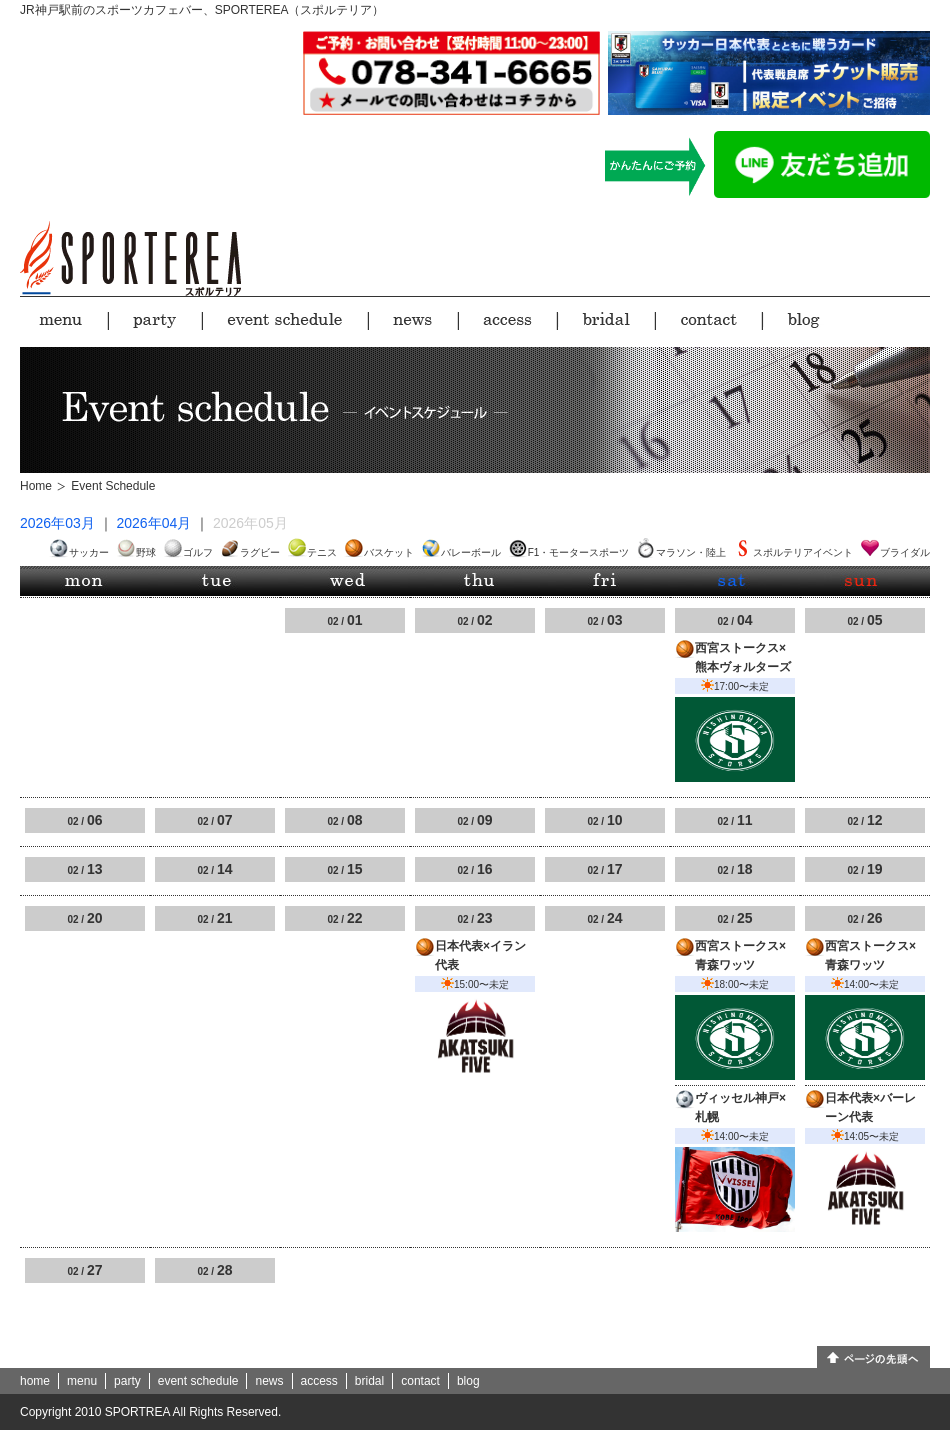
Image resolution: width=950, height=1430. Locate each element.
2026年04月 (154, 523)
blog (468, 1381)
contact (420, 1381)
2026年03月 (57, 523)
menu (82, 1381)
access (319, 1381)
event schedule (198, 1381)
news (269, 1381)
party (127, 1381)
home (35, 1381)
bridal (369, 1381)
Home (36, 486)
